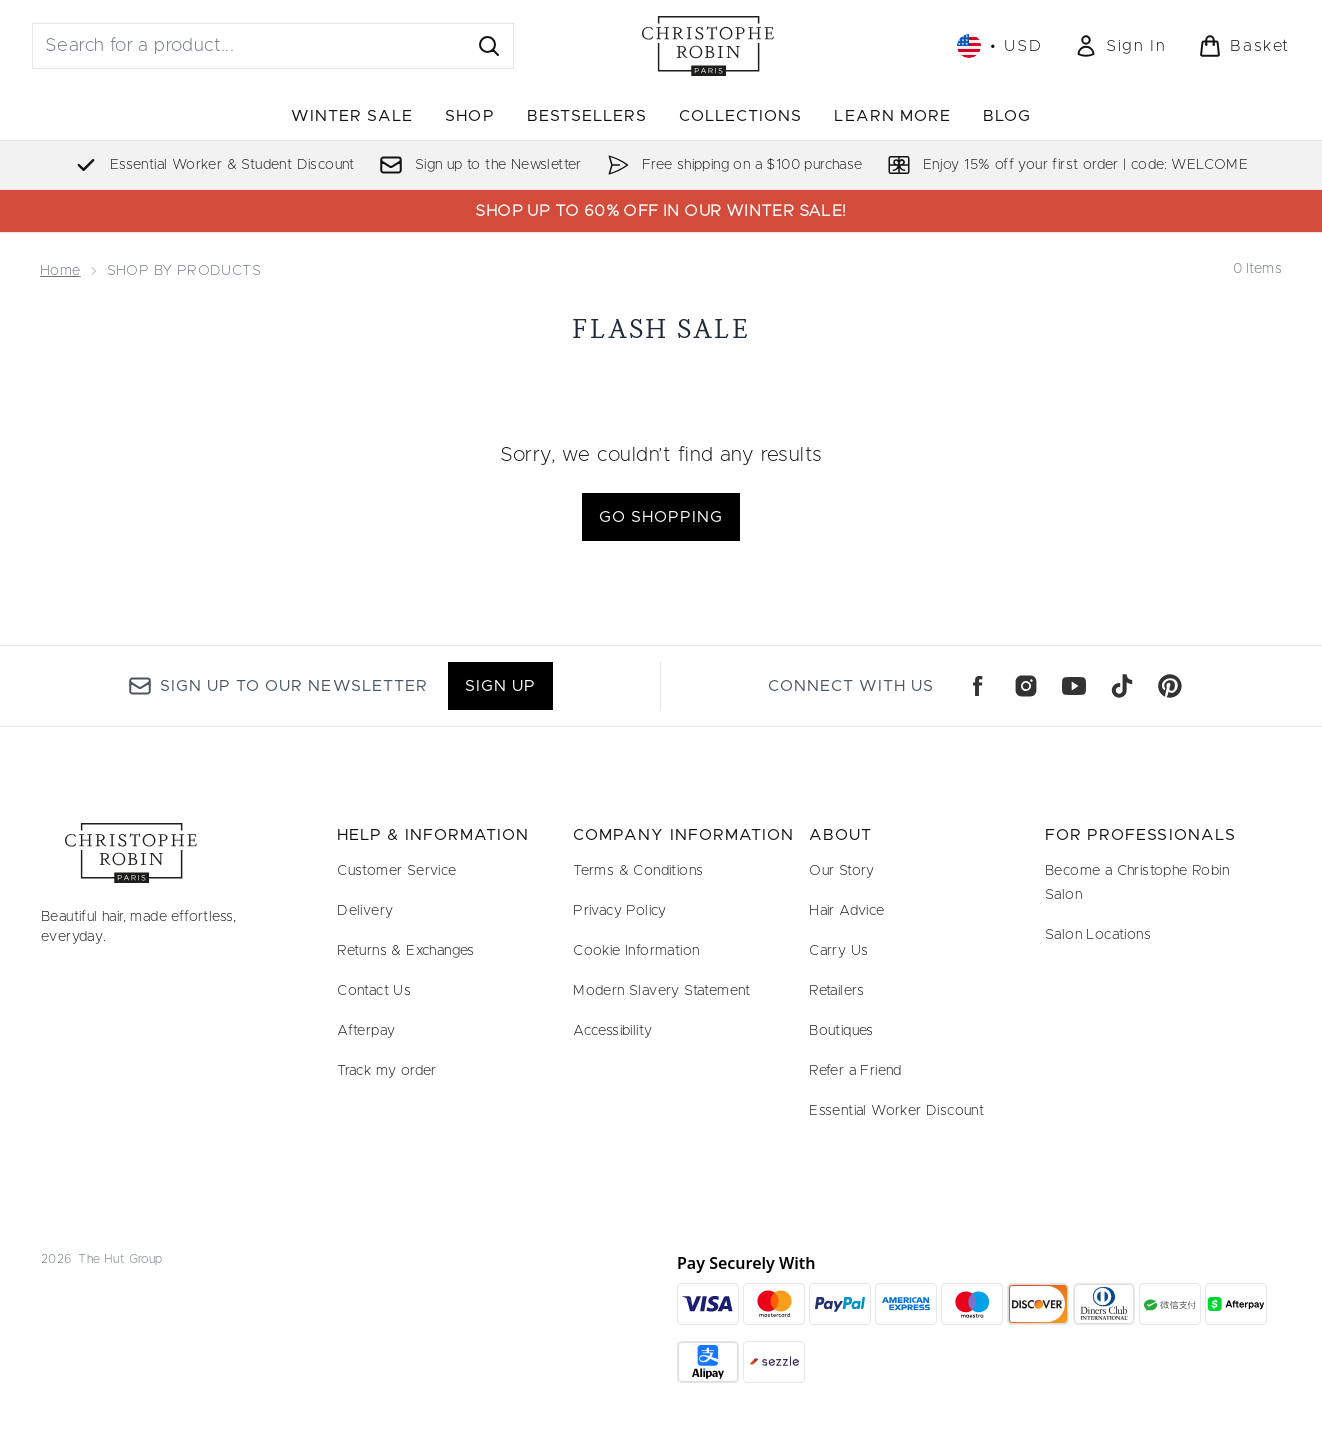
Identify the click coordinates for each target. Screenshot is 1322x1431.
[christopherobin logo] (708, 46)
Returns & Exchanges (406, 951)
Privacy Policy (620, 911)
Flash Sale (661, 328)
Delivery (365, 911)
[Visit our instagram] (1026, 686)
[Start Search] (489, 46)
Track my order (387, 1071)
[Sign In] (1120, 46)
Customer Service (396, 871)
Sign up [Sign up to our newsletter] (500, 686)
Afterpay (366, 1031)
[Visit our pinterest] (1170, 686)
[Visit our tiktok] (1122, 686)
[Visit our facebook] (978, 686)
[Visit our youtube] (1074, 686)
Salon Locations (1098, 935)
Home (60, 271)
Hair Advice (846, 911)
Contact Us (374, 991)
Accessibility (612, 1031)
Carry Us (838, 951)
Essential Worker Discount (896, 1111)
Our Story (842, 871)
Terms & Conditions (638, 871)
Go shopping (661, 517)
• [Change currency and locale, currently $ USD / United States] (999, 46)
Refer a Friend (855, 1071)
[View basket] (1244, 46)
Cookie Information (636, 951)
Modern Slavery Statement (662, 991)
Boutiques (841, 1031)
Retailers (837, 991)
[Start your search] (273, 46)
